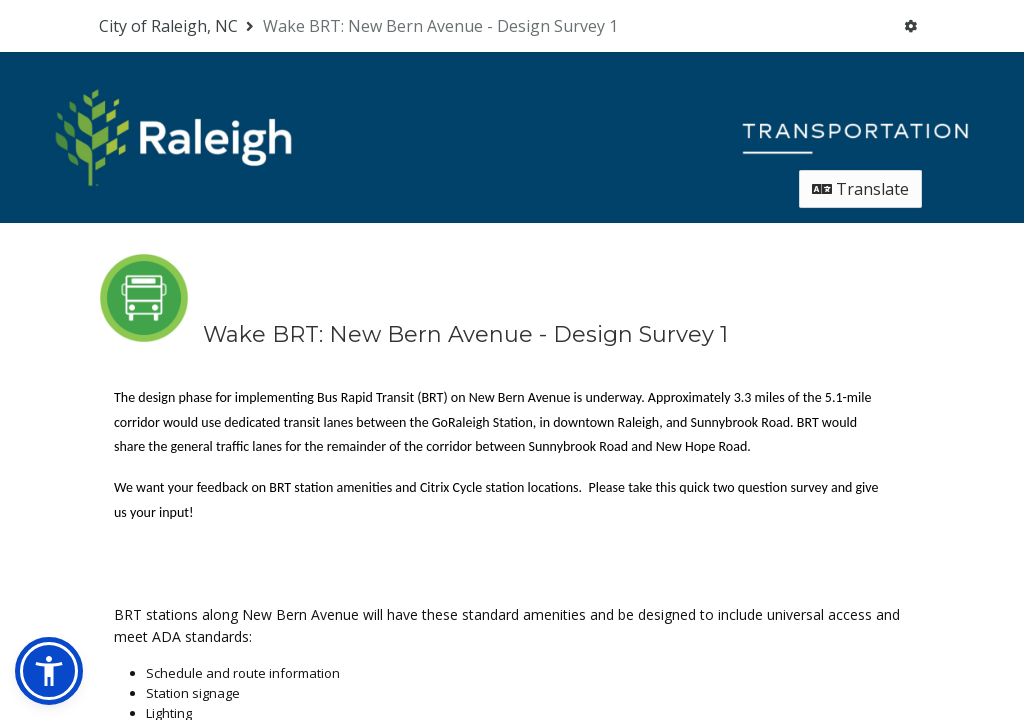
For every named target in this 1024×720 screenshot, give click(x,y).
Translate (860, 187)
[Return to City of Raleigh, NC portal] (178, 26)
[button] (49, 671)
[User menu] (910, 26)
